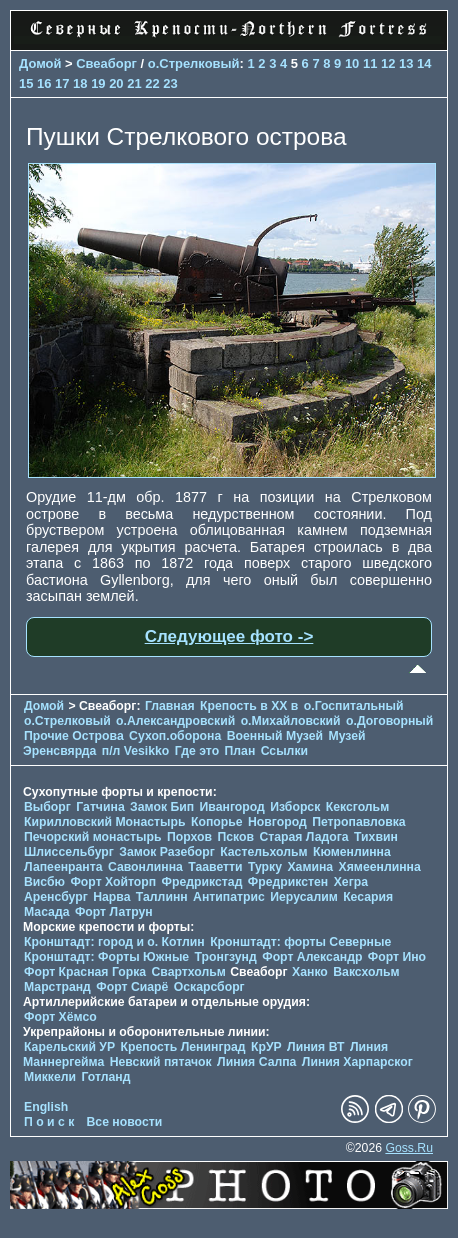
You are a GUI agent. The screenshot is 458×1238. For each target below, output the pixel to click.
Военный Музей (275, 736)
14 (424, 63)
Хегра (351, 882)
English (46, 1107)
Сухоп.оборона (175, 736)
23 (170, 83)
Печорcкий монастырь (93, 837)
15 (26, 83)
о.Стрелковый (194, 63)
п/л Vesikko (136, 751)
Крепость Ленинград (183, 1047)
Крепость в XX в (249, 706)
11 (370, 63)
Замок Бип (162, 807)
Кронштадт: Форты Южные (106, 957)
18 (80, 83)
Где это (197, 751)
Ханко (310, 972)
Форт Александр (312, 957)
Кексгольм (357, 807)
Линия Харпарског (357, 1062)
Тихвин (376, 837)
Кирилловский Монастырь (105, 822)
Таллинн (162, 897)
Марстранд (57, 987)
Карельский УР (69, 1047)
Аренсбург (56, 897)
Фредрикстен (288, 882)
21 (134, 83)
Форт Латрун (114, 912)
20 (116, 83)
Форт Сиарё (132, 987)
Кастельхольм (263, 852)
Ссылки (284, 751)
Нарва (111, 897)
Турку (265, 867)
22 (152, 83)
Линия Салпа (256, 1062)
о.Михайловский (291, 721)
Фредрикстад (202, 882)
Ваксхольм (366, 972)
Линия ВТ (315, 1047)
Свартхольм (189, 972)
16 (44, 83)
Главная (170, 706)
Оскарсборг (209, 987)
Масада (46, 912)
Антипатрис (229, 897)
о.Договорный (389, 721)
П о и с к (49, 1122)
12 (388, 63)
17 (62, 83)
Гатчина (100, 807)
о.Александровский (175, 721)
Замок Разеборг (166, 852)
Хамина (310, 867)
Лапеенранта (63, 867)
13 (406, 63)
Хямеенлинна (380, 867)
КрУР (266, 1047)
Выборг (47, 807)
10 (352, 63)
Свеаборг (106, 63)
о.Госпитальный (354, 706)
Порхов (189, 837)
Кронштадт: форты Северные (300, 942)
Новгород (277, 822)
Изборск (295, 807)
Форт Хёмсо (60, 1017)
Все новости (125, 1122)
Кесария (368, 897)
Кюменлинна (352, 852)
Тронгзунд (226, 957)
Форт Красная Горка (85, 972)
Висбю (44, 882)
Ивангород (232, 807)
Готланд (105, 1077)
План (240, 751)
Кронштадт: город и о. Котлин (114, 942)
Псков (235, 837)
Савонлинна (145, 867)
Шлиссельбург (69, 852)
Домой (40, 63)
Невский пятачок (161, 1062)
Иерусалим (304, 897)
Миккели (50, 1077)
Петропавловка (358, 822)
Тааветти (215, 867)
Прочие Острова (74, 736)
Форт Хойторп (113, 882)
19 (98, 83)
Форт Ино (397, 957)
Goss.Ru (409, 1148)
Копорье (217, 822)
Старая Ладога (303, 837)
